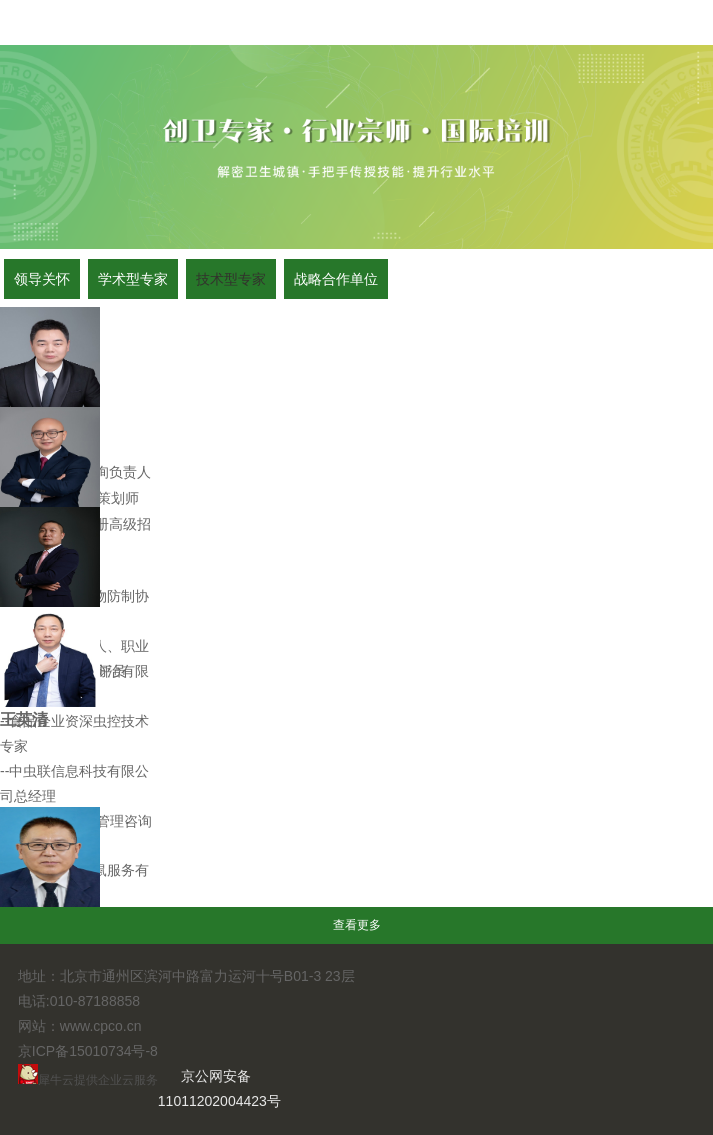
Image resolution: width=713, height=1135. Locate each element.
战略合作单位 (336, 279)
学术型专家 (133, 279)
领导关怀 (42, 279)
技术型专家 (231, 279)
